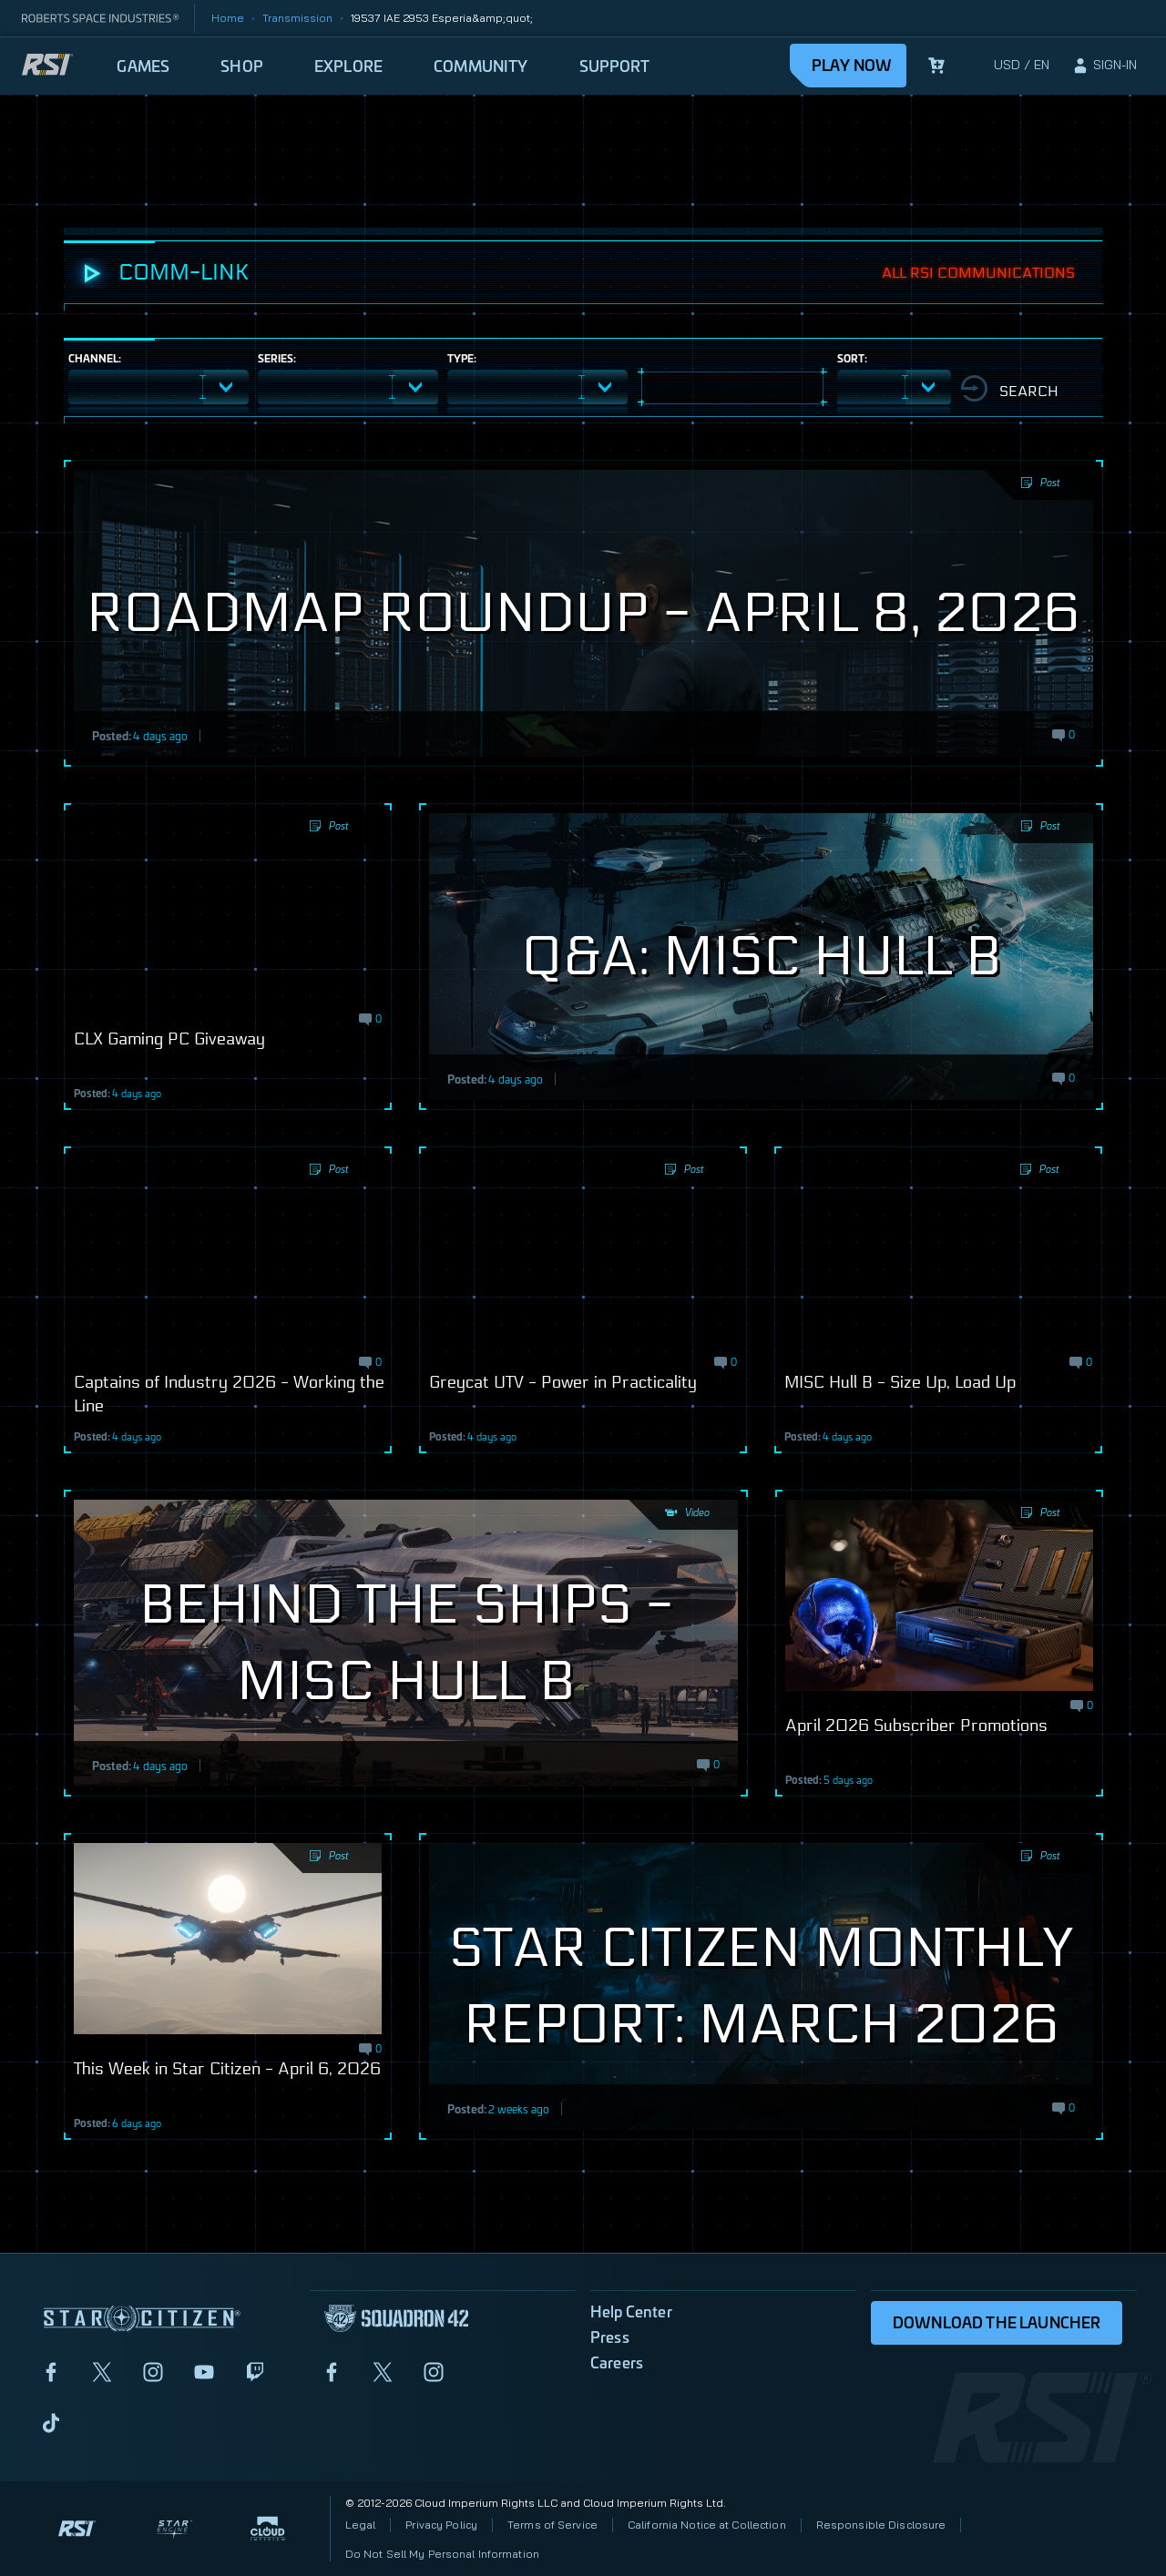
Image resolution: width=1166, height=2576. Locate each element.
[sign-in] (1104, 65)
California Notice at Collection (707, 2524)
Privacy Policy (441, 2524)
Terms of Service (552, 2524)
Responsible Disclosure (881, 2524)
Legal (360, 2524)
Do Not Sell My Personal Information (442, 2554)
